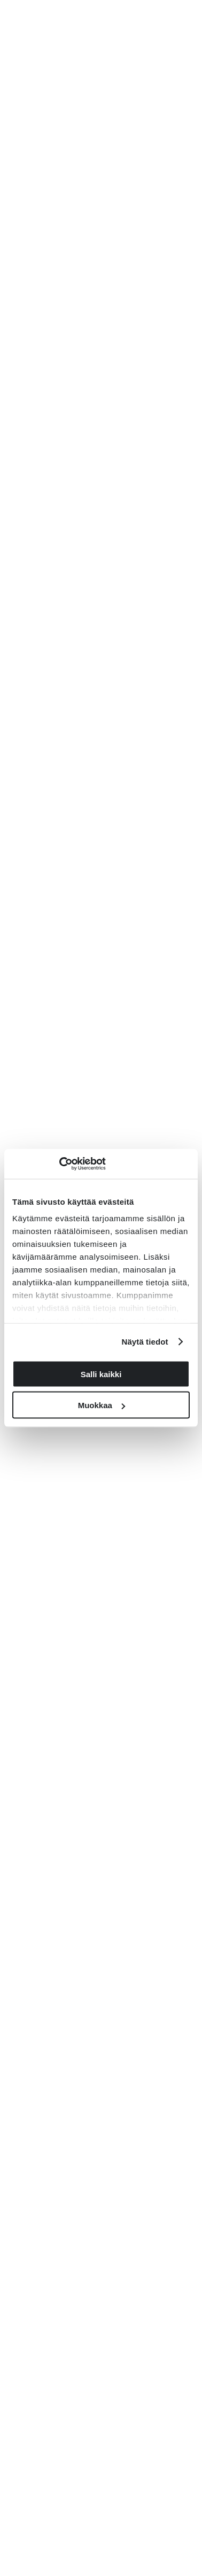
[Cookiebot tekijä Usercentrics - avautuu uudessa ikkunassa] (59, 1164)
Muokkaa (101, 1405)
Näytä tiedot (145, 1341)
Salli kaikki (101, 1373)
